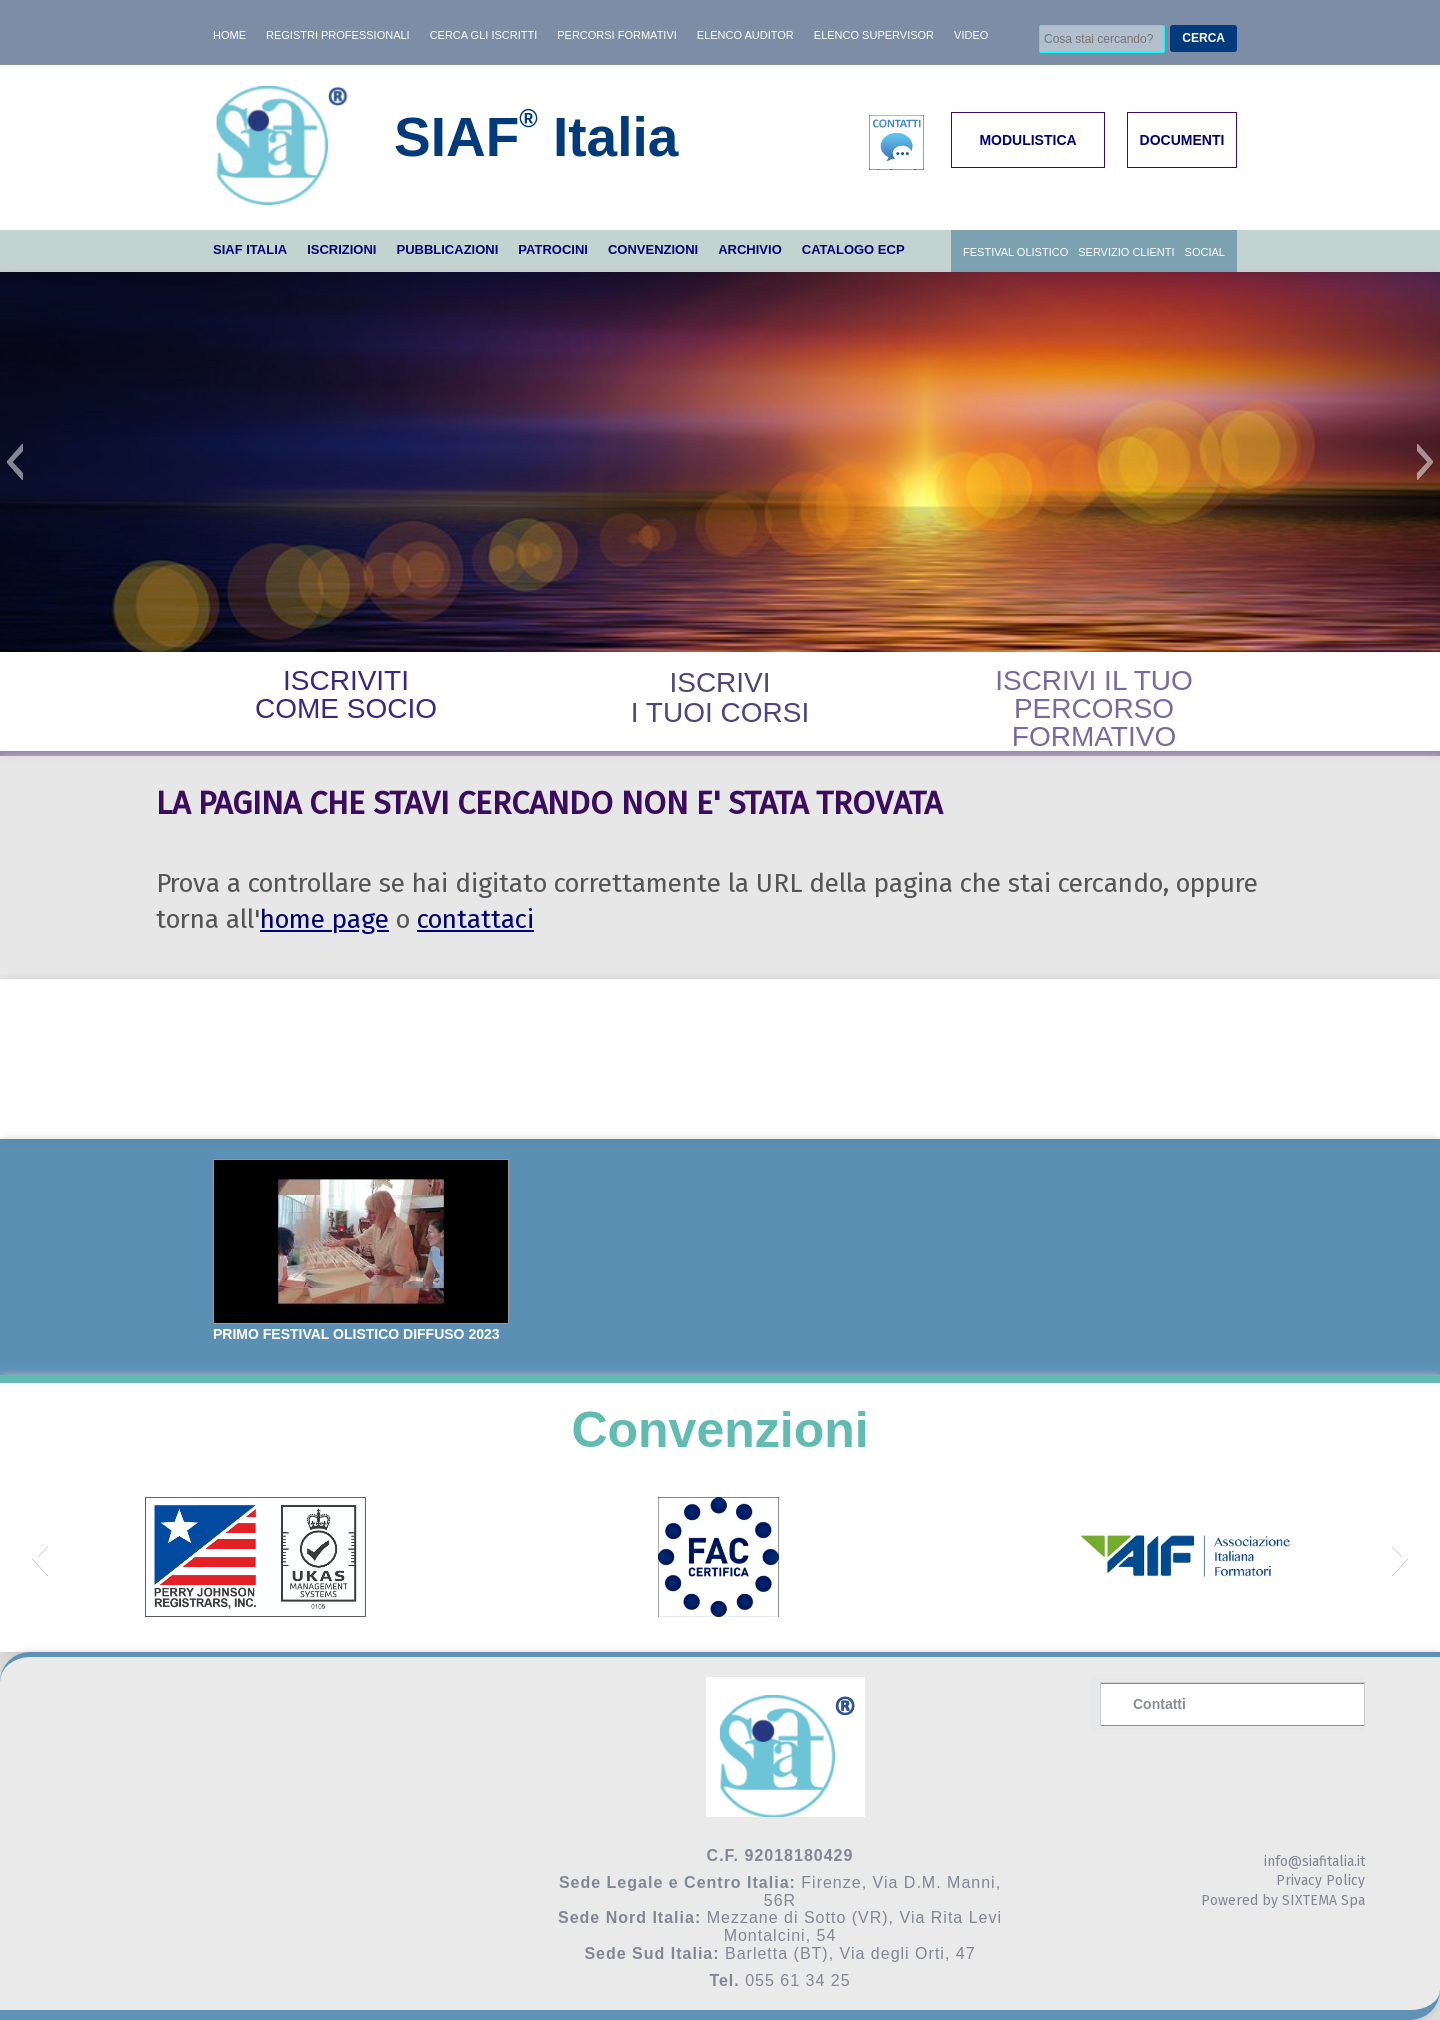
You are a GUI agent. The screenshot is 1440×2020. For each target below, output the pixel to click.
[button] (14, 462)
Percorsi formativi (617, 35)
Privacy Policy (1320, 1880)
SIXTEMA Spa (1323, 1900)
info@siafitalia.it (1314, 1861)
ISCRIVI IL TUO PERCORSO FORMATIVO (1094, 708)
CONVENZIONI (653, 249)
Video (971, 35)
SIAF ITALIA (250, 249)
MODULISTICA (1027, 140)
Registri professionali (338, 35)
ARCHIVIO (750, 249)
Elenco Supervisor (874, 35)
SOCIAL (1205, 252)
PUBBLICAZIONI (447, 249)
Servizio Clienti (1126, 252)
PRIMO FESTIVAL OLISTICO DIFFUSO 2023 (356, 1334)
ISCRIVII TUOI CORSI (720, 697)
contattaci (475, 919)
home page (324, 919)
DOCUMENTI (1182, 140)
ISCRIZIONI (341, 249)
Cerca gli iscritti (484, 35)
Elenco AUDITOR (745, 35)
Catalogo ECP (853, 249)
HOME (229, 35)
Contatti (1159, 1704)
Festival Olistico (1015, 252)
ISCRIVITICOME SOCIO (346, 694)
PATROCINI (553, 249)
